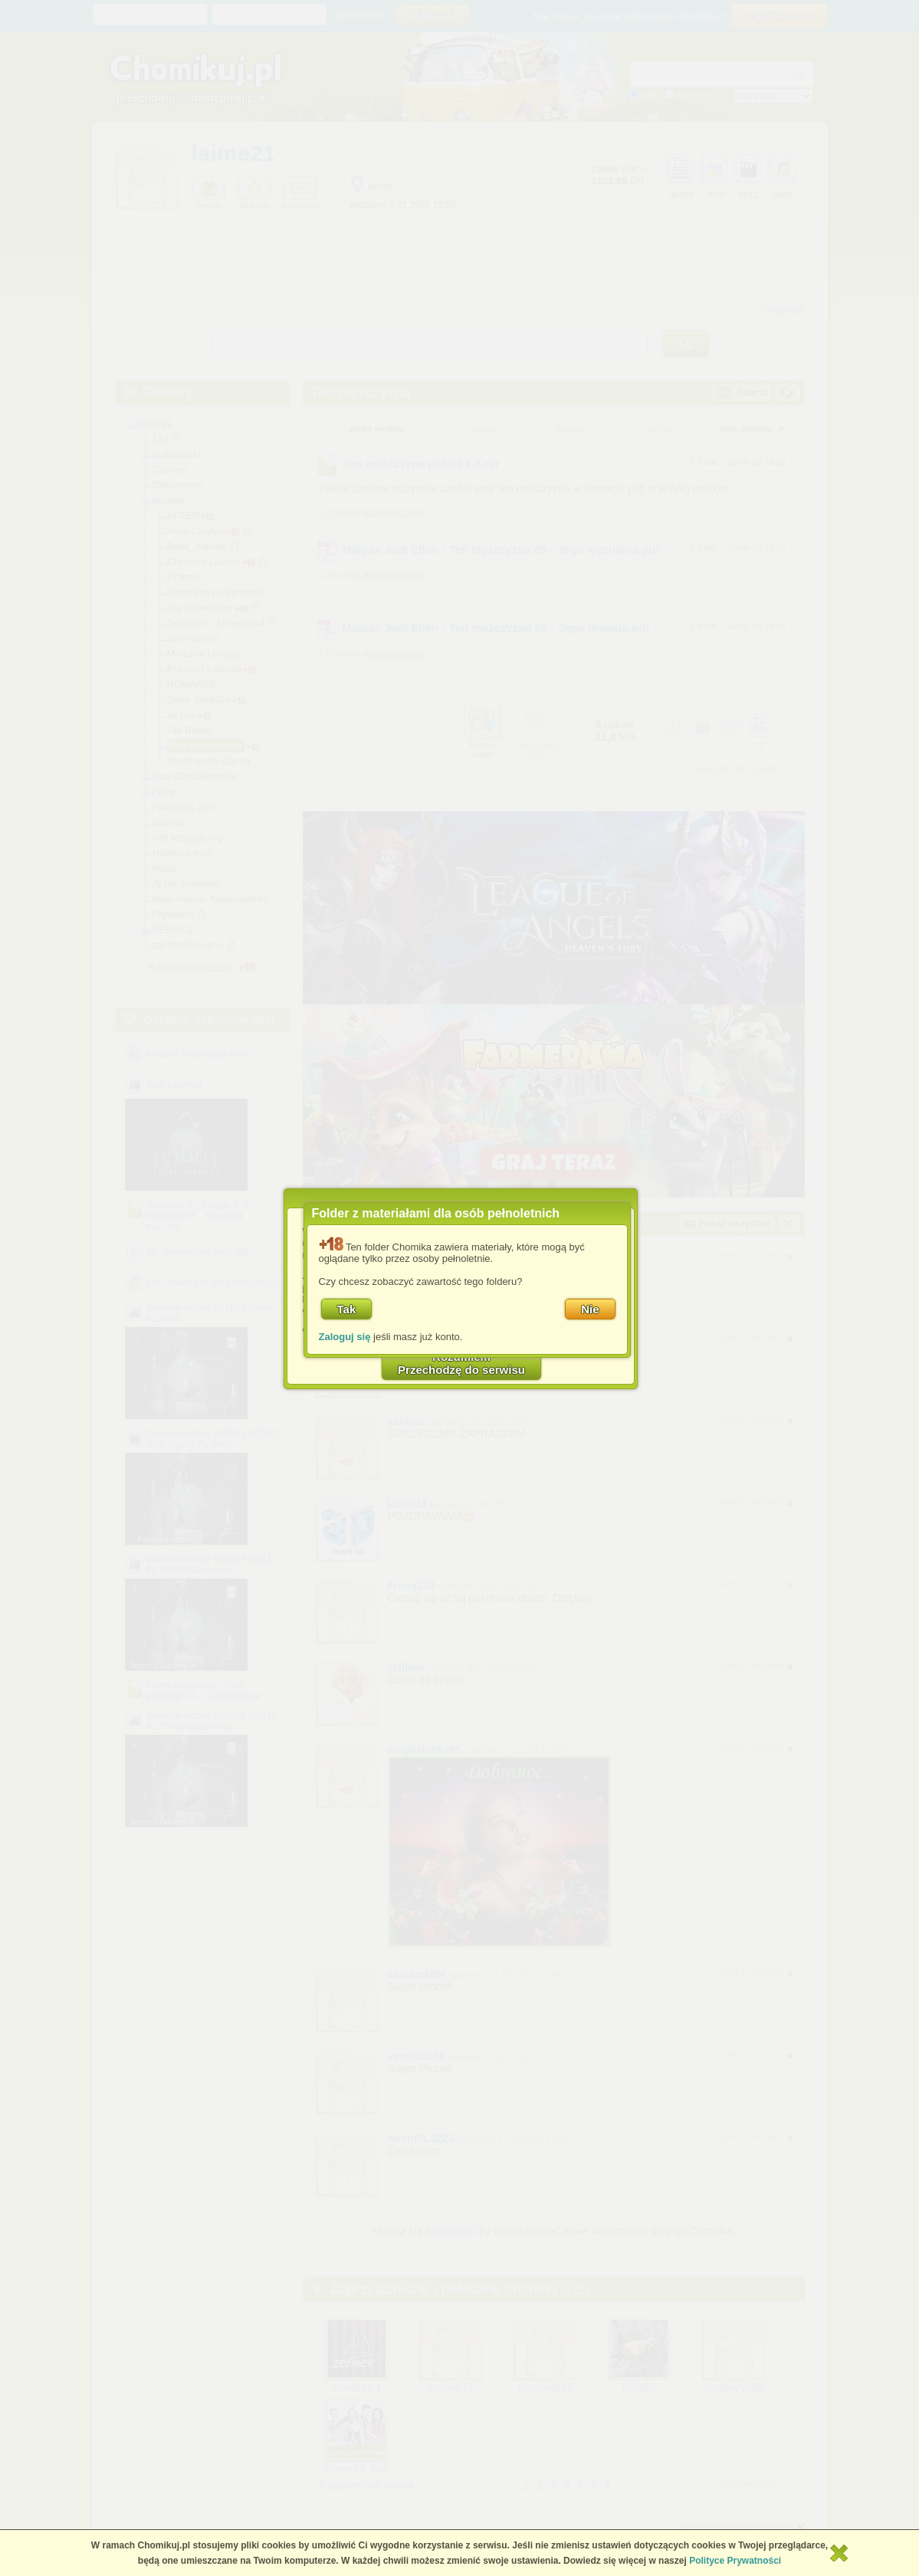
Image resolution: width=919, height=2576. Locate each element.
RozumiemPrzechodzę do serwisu (461, 1363)
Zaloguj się (345, 1336)
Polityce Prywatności (735, 2560)
